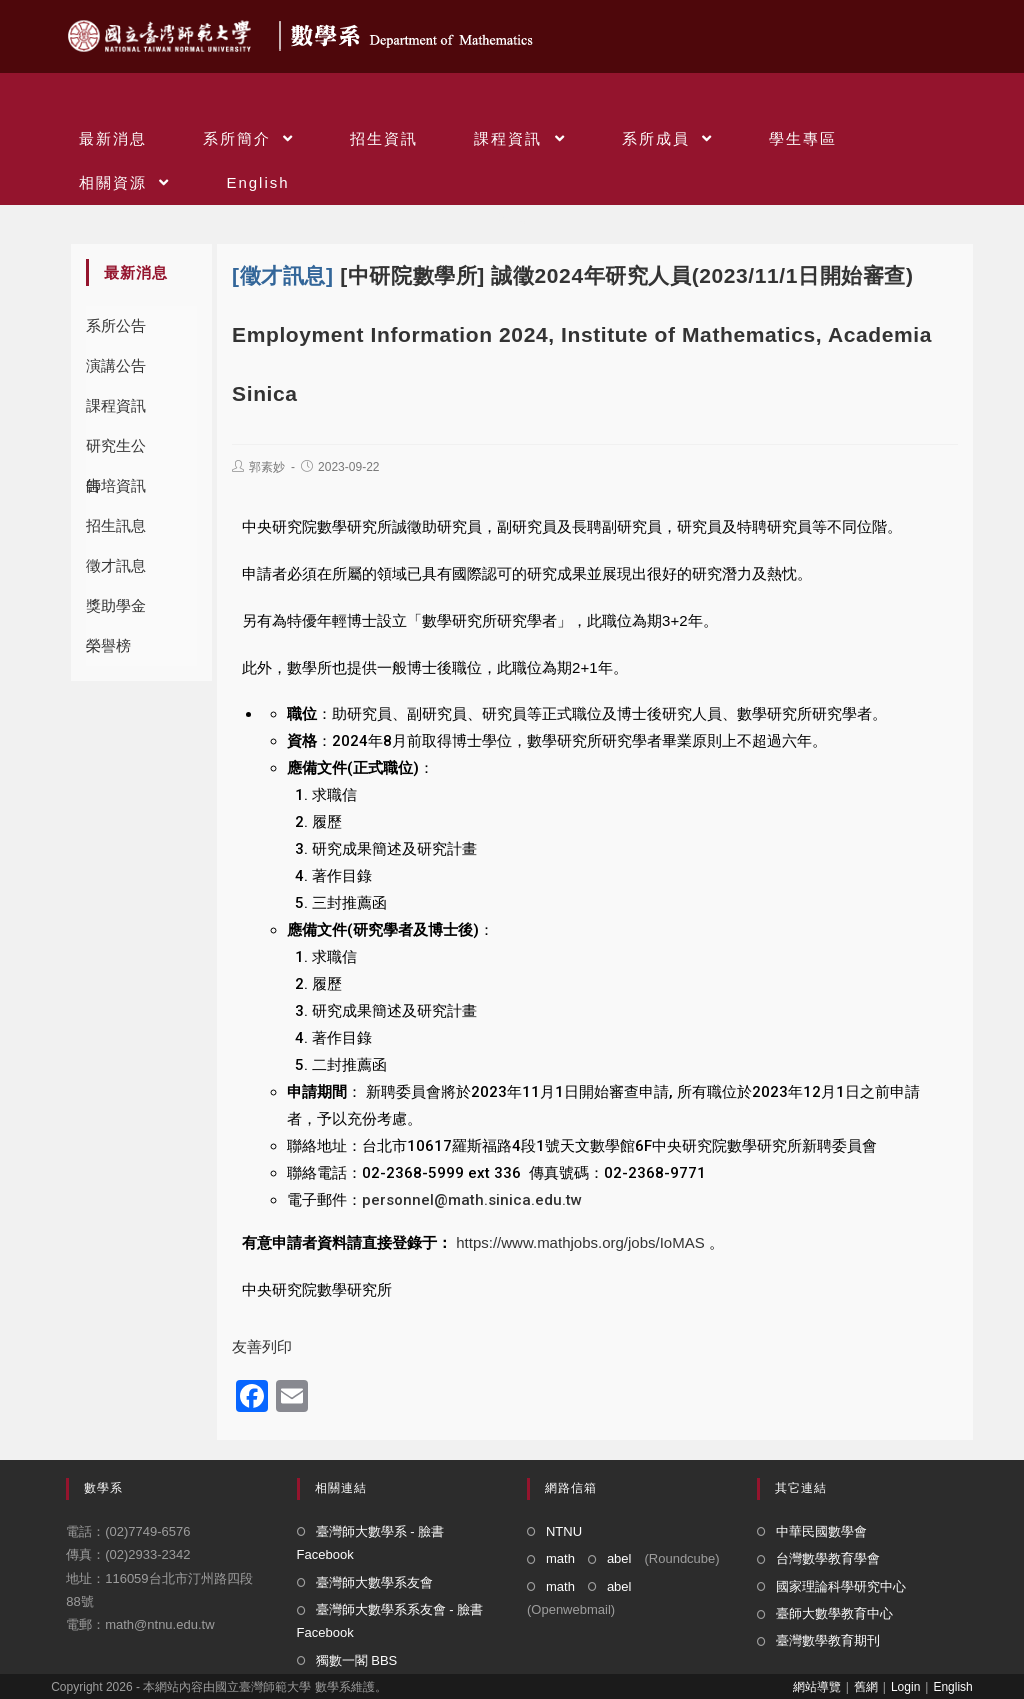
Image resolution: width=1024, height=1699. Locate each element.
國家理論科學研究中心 (841, 1586)
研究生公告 (116, 451)
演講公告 (116, 365)
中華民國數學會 (821, 1531)
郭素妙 (267, 467)
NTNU (564, 1531)
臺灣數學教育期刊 (828, 1640)
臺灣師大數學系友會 (374, 1582)
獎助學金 (116, 605)
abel (619, 1558)
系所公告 (116, 325)
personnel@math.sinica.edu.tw (472, 1200)
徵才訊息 (116, 565)
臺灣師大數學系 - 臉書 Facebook (371, 1543)
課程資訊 (116, 405)
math (560, 1558)
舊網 (866, 1687)
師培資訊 (116, 485)
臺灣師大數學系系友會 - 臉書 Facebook (390, 1621)
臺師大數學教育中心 (834, 1613)
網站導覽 (817, 1687)
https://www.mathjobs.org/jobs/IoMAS (580, 1242)
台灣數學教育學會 (828, 1558)
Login (905, 1687)
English (952, 1687)
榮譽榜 (108, 645)
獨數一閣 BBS (357, 1660)
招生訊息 (116, 525)
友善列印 (262, 1346)
